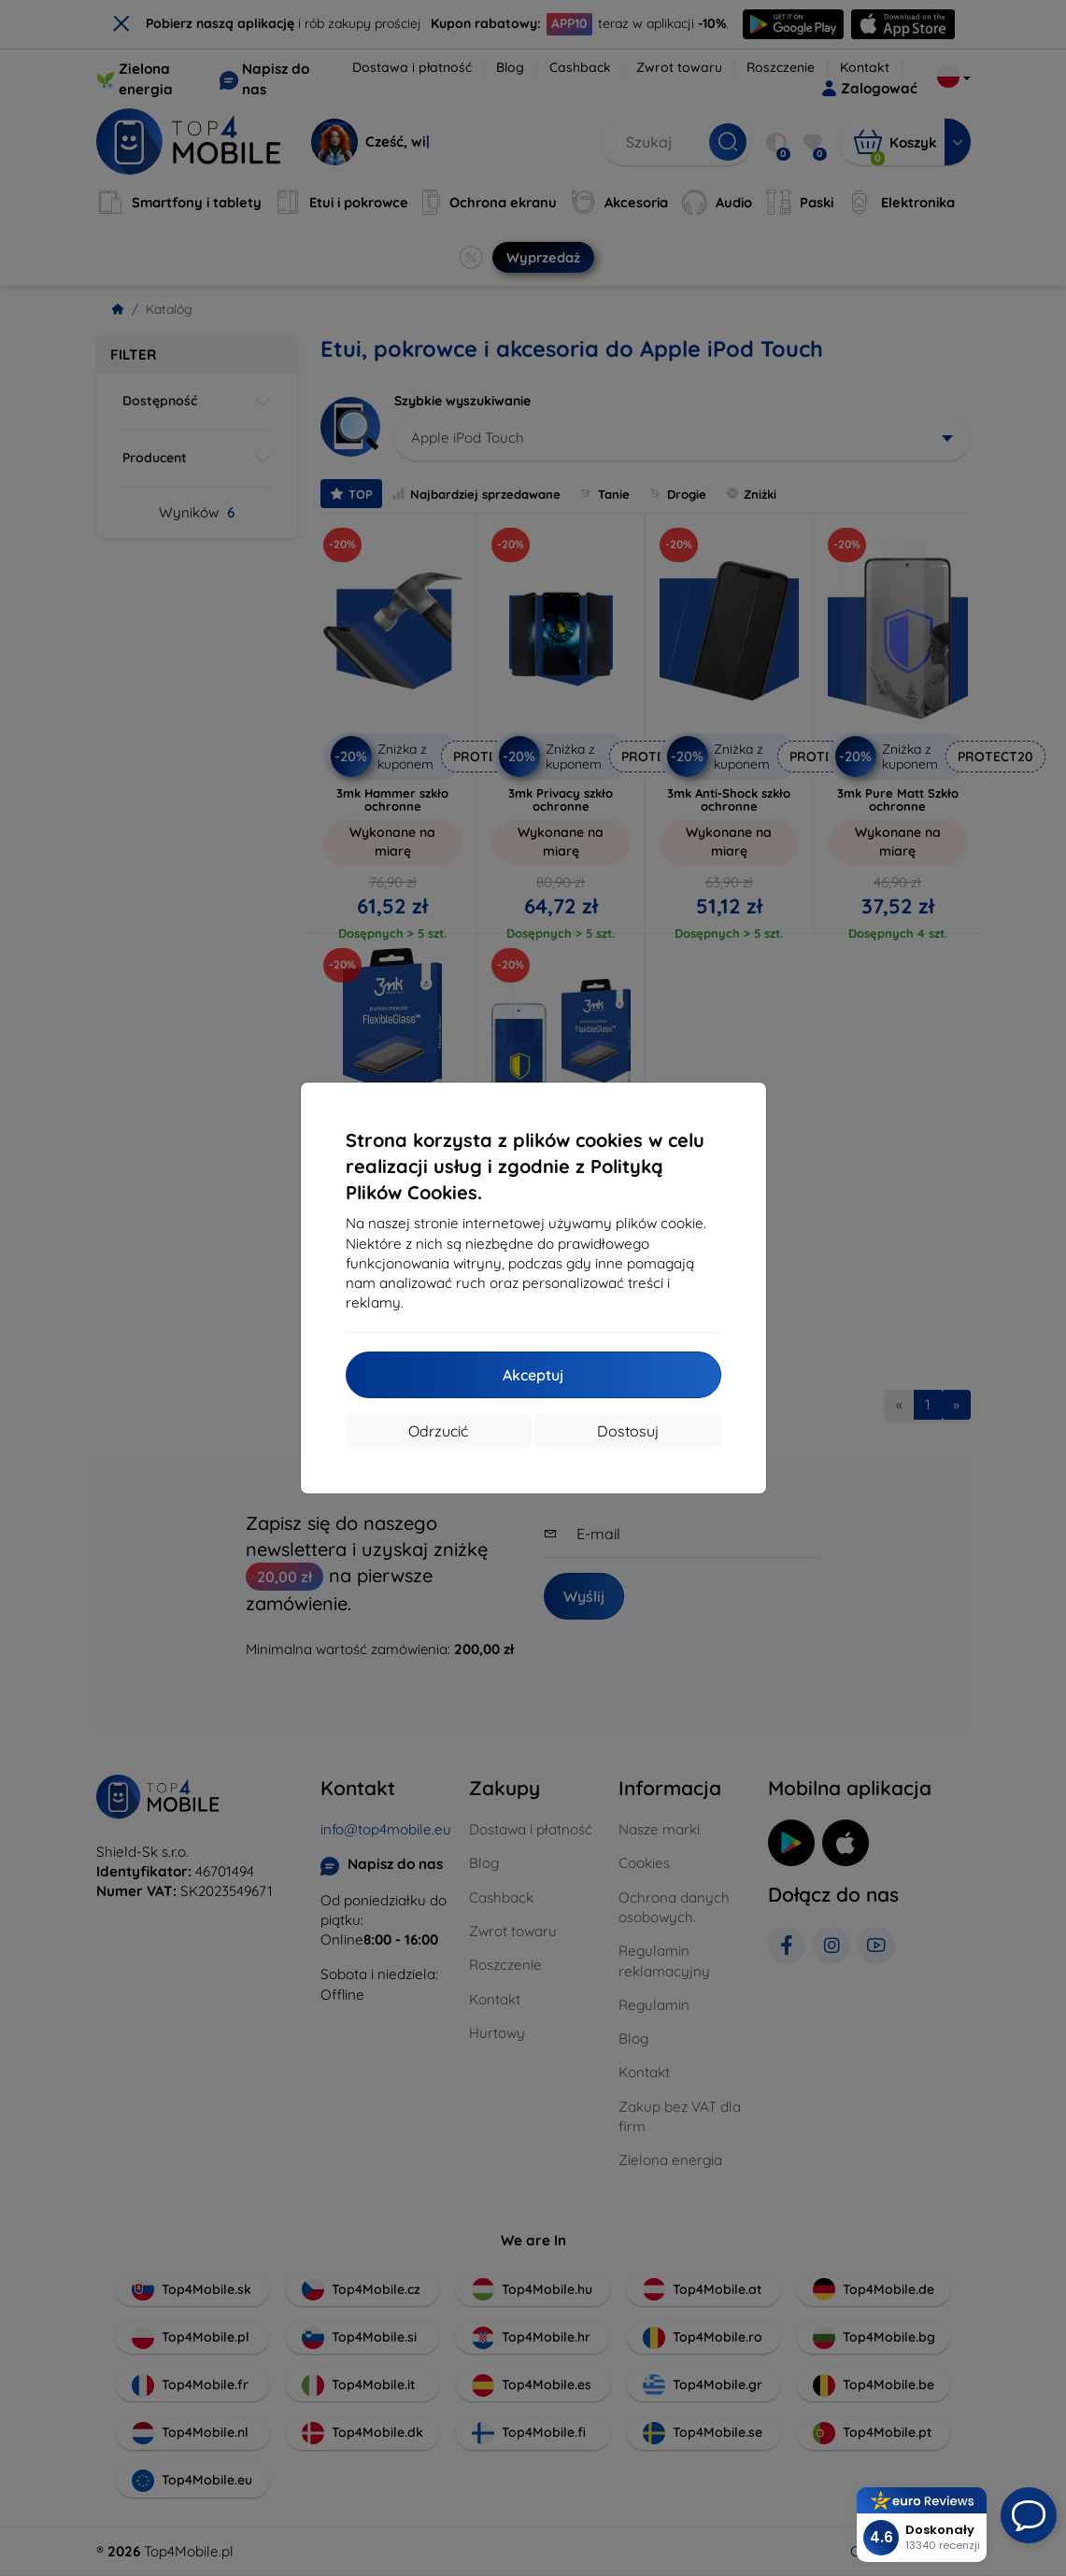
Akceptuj (533, 1375)
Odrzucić (438, 1431)
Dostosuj (628, 1431)
